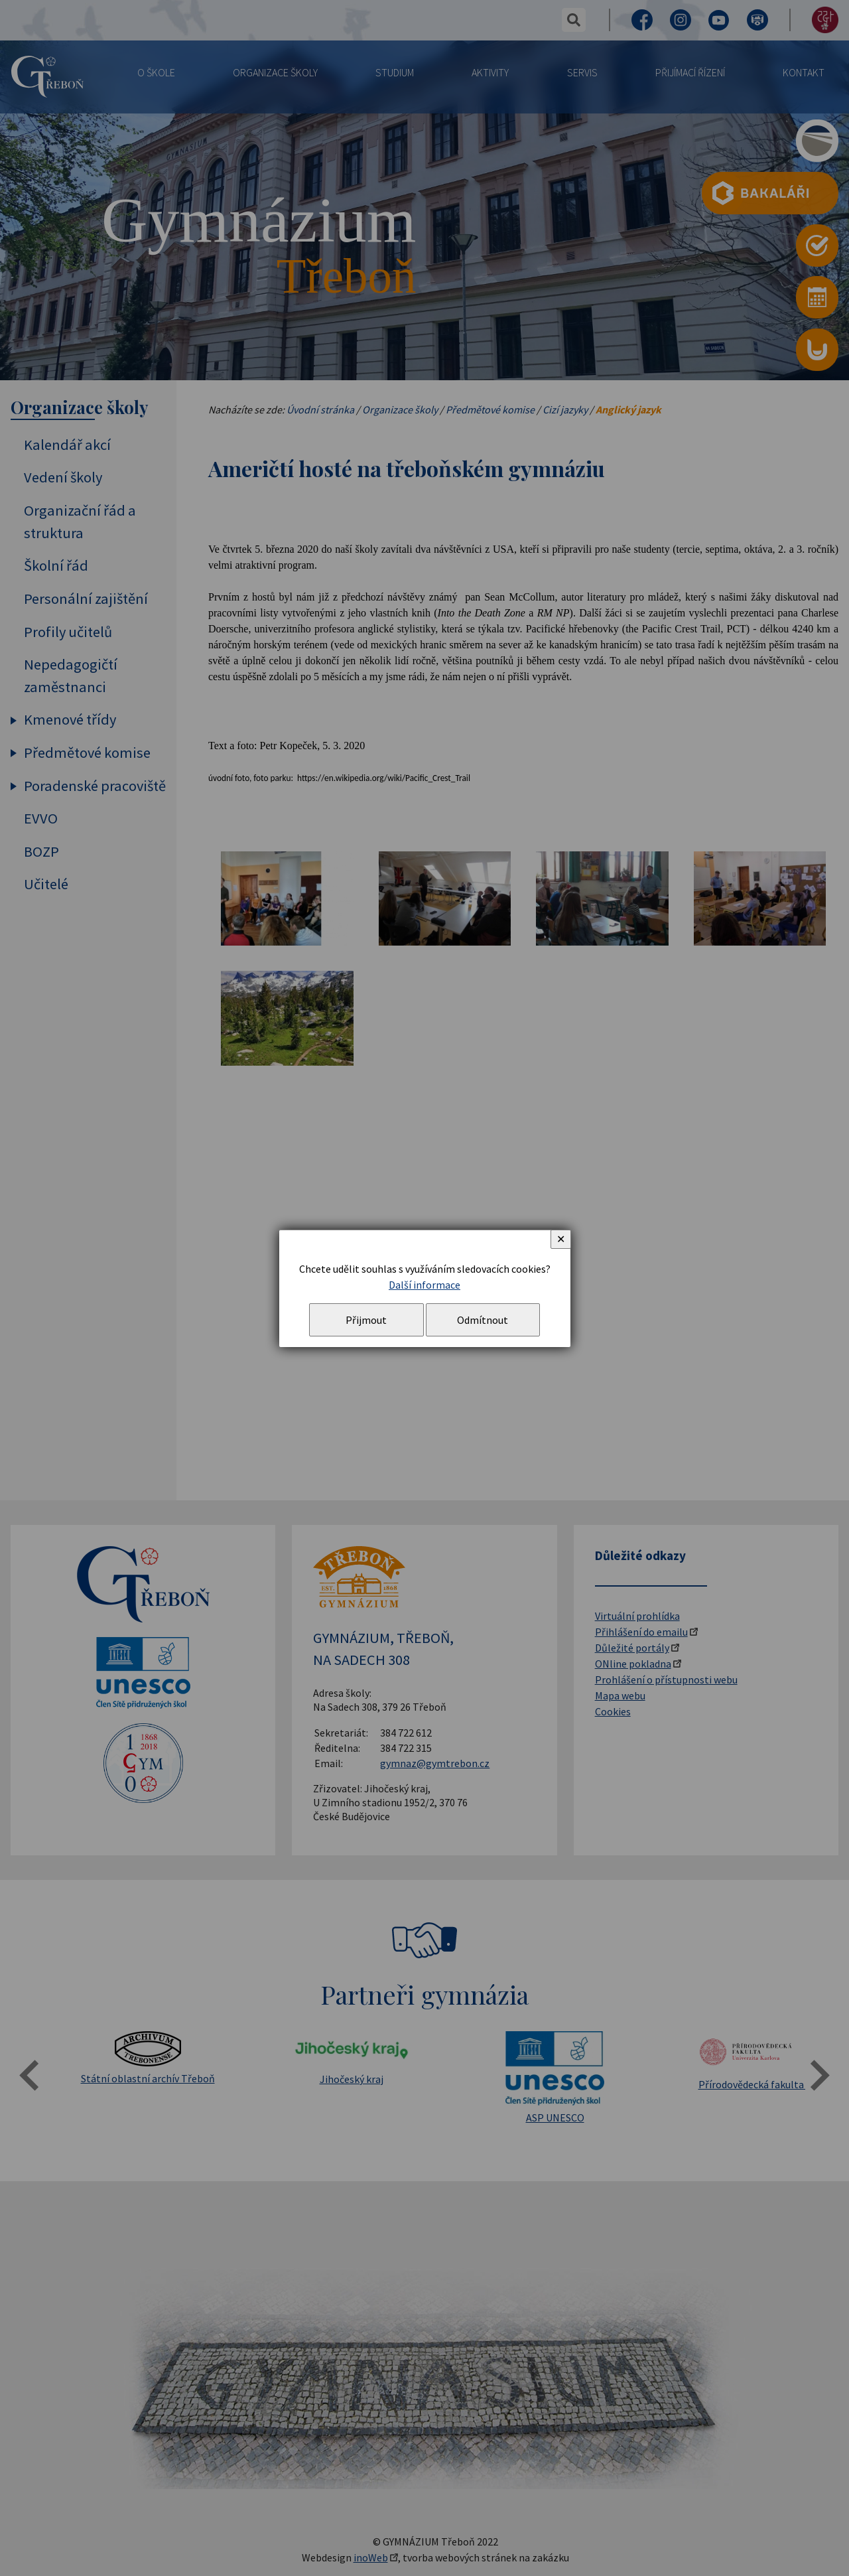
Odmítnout (482, 1319)
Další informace (424, 1284)
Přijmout (366, 1319)
